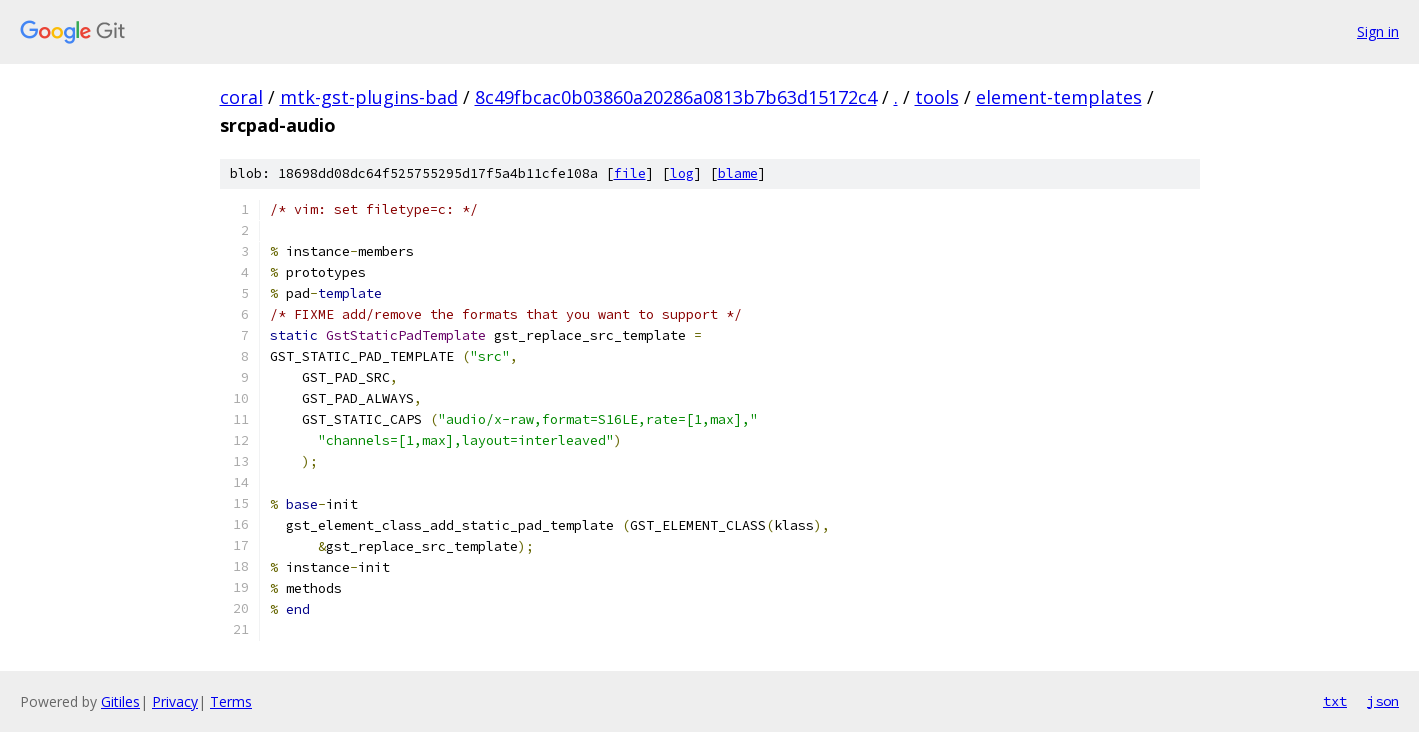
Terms (231, 701)
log (682, 173)
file (630, 173)
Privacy (175, 701)
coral (241, 97)
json (1383, 701)
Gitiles (120, 701)
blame (738, 173)
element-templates (1059, 97)
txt (1335, 701)
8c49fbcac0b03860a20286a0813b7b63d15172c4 (676, 97)
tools (937, 97)
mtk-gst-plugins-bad (369, 97)
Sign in (1378, 31)
